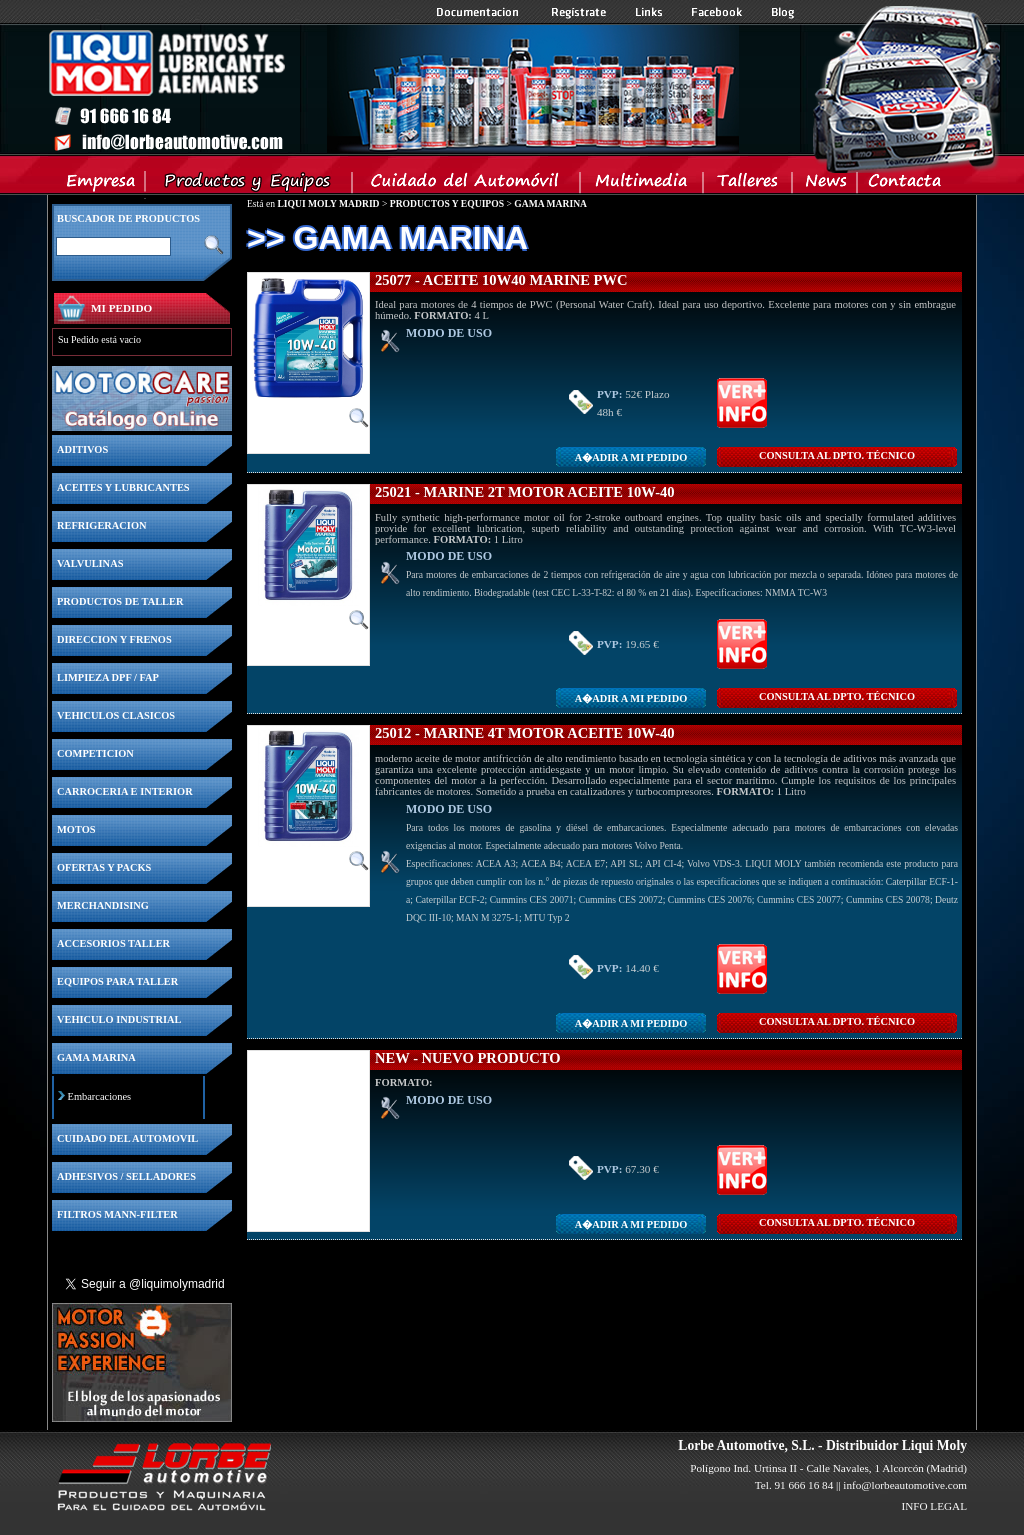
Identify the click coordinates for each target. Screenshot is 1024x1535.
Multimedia (642, 185)
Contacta (904, 185)
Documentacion (479, 12)
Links (649, 12)
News (825, 185)
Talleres (748, 185)
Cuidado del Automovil (468, 185)
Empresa (101, 185)
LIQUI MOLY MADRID (328, 203)
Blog (783, 12)
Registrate (579, 12)
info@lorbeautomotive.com (905, 1485)
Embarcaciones (99, 1096)
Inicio (393, 89)
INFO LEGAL (934, 1506)
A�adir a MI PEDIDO (631, 457)
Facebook (717, 12)
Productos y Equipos (249, 185)
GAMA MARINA (550, 203)
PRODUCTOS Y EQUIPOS (447, 203)
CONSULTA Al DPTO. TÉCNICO (837, 455)
